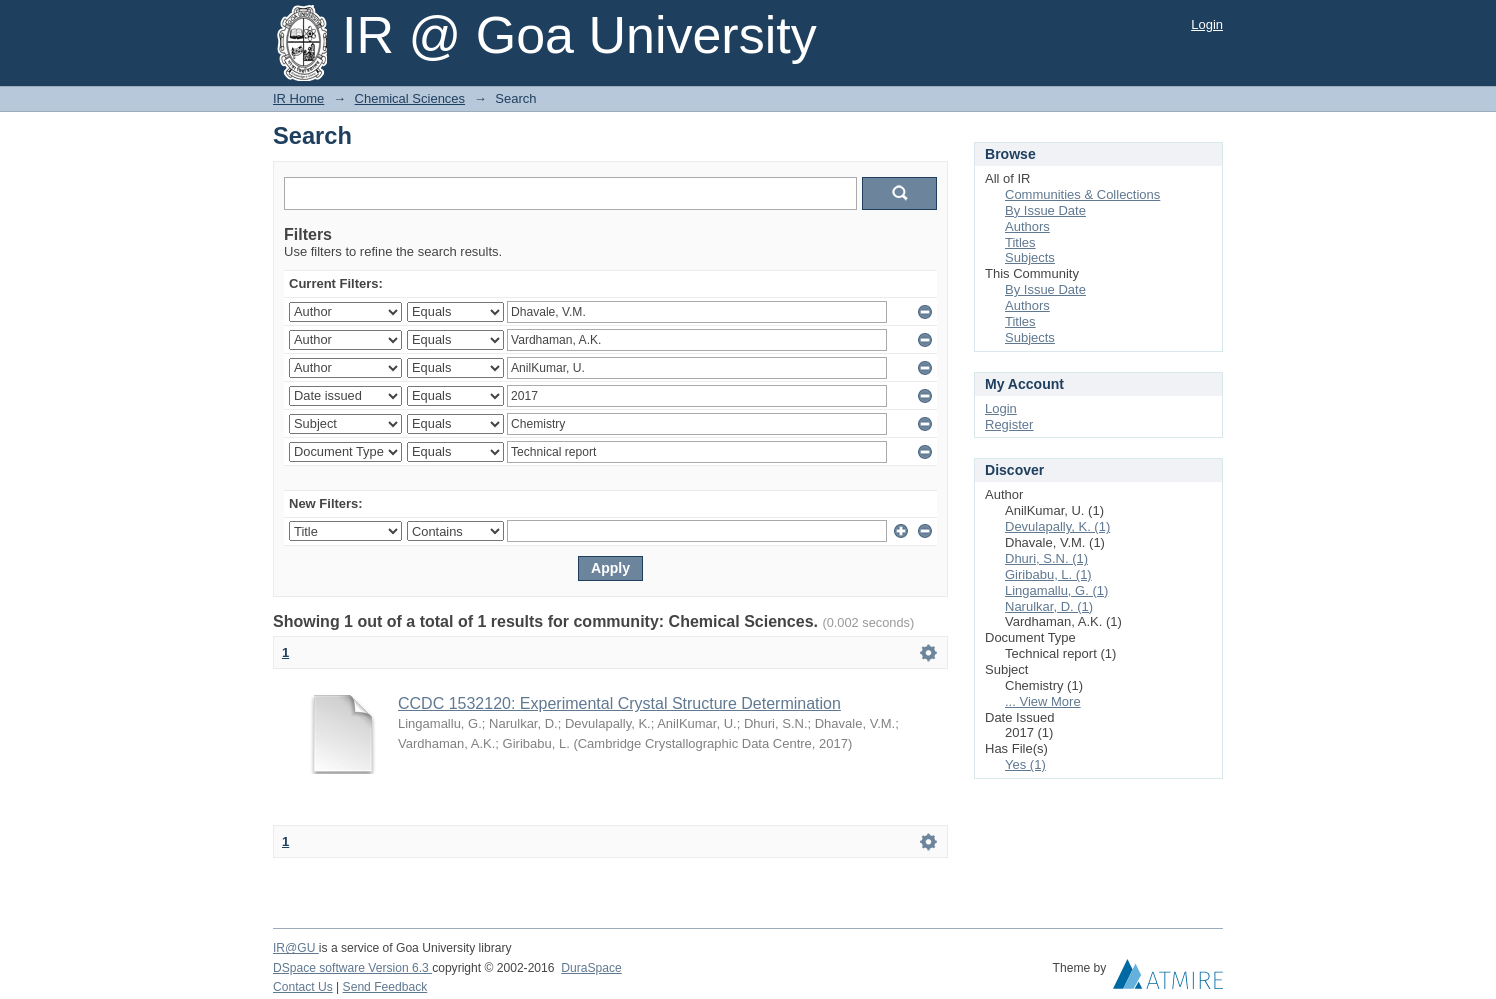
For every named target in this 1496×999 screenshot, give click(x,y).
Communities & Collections (1082, 194)
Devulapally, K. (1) (1057, 526)
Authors (1027, 226)
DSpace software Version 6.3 (352, 968)
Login (1207, 24)
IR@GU (296, 948)
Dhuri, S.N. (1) (1046, 558)
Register (1009, 424)
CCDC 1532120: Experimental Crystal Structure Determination (619, 703)
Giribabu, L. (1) (1048, 574)
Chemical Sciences (410, 98)
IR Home (298, 98)
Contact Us (303, 987)
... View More (1043, 701)
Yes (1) (1025, 764)
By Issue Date (1045, 210)
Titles (1020, 242)
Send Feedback (385, 987)
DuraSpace (591, 968)
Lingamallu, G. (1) (1056, 590)
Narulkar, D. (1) (1049, 606)
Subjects (1030, 257)
